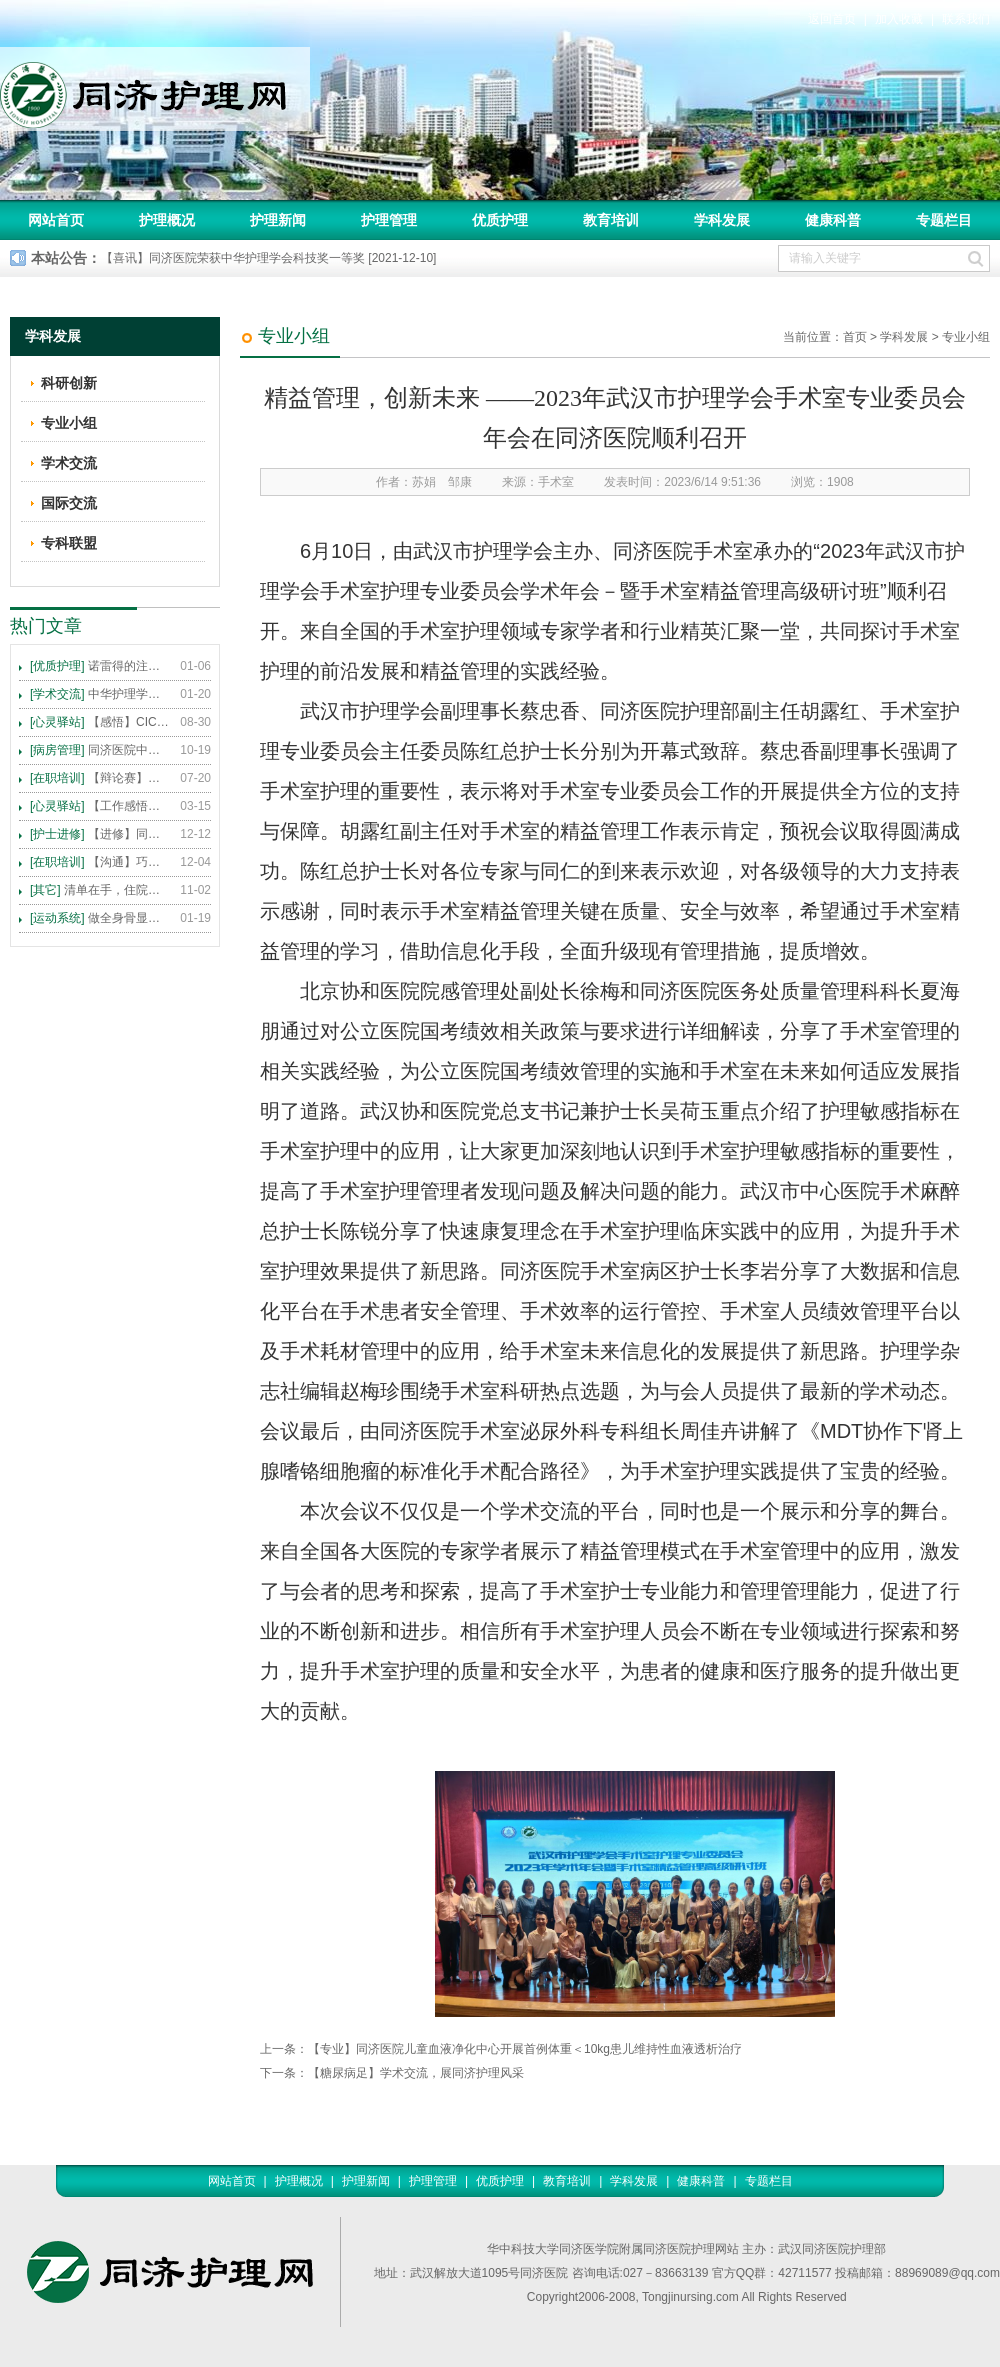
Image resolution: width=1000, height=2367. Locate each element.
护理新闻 (278, 220)
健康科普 (833, 220)
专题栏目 (944, 220)
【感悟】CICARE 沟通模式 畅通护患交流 (100, 722)
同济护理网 (155, 89)
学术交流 (69, 463)
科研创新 (69, 383)
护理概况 (167, 220)
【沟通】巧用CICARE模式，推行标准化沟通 (100, 862)
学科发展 (722, 220)
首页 (855, 337)
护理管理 (389, 220)
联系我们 (966, 19)
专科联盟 (69, 543)
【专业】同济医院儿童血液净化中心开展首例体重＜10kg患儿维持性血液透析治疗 (525, 2049)
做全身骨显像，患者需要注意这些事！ (100, 918)
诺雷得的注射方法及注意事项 (100, 666)
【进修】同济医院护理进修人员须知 (100, 834)
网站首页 (56, 220)
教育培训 (611, 220)
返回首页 (832, 19)
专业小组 (966, 337)
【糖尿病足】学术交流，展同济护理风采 (416, 2073)
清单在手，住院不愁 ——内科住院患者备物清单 (100, 890)
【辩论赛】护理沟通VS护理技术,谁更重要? (100, 778)
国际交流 (69, 503)
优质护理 (500, 220)
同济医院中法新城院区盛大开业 (100, 750)
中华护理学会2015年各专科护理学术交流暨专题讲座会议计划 (100, 694)
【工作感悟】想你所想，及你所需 (100, 806)
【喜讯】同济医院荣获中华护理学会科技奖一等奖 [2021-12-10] (268, 258)
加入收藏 (899, 19)
